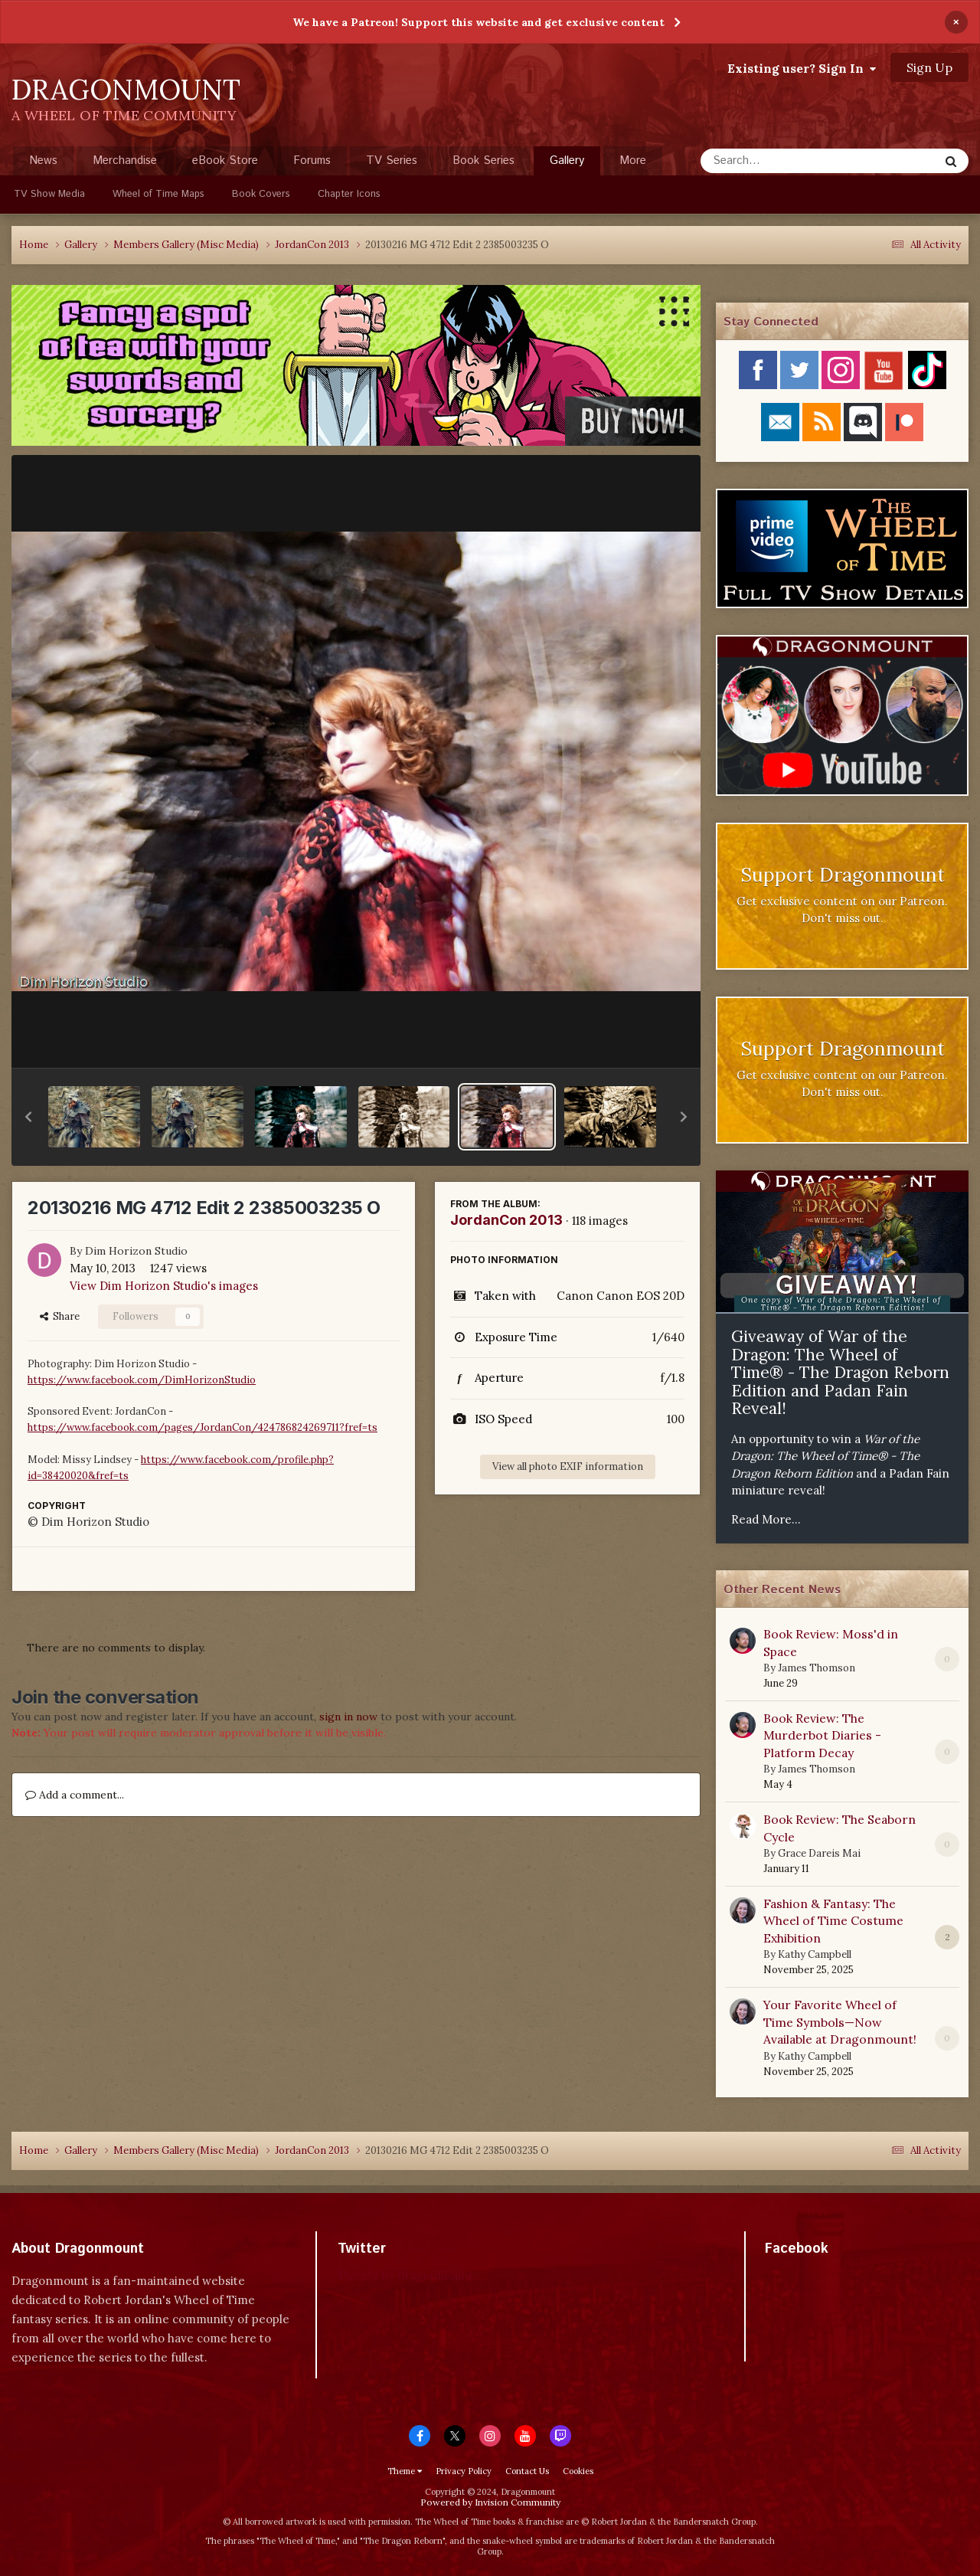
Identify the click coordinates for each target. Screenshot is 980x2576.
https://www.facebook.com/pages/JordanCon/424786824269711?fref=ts (202, 1427)
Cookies (578, 2471)
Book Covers (261, 194)
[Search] (779, 161)
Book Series (483, 160)
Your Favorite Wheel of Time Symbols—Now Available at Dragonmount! (839, 2022)
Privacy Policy (464, 2471)
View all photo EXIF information (567, 1466)
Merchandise (125, 160)
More (632, 160)
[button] (28, 1117)
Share (60, 1316)
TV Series (391, 160)
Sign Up (929, 67)
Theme (404, 2471)
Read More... (766, 1519)
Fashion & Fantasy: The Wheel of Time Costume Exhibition (833, 1921)
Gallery (567, 163)
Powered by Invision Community (490, 2502)
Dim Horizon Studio (136, 1251)
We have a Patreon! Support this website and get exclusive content (478, 22)
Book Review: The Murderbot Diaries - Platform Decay (822, 1735)
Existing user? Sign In (801, 68)
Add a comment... (74, 1795)
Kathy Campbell (814, 1954)
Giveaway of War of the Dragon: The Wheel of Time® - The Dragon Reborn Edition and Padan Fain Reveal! (840, 1372)
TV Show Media (49, 194)
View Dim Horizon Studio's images (164, 1285)
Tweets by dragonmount (405, 2275)
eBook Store (225, 160)
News (43, 160)
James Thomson (816, 1667)
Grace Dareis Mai (819, 1853)
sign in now (348, 1716)
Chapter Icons (349, 194)
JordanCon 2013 (506, 1220)
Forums (312, 160)
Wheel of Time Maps (158, 194)
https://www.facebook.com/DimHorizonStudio (142, 1379)
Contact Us (527, 2471)
